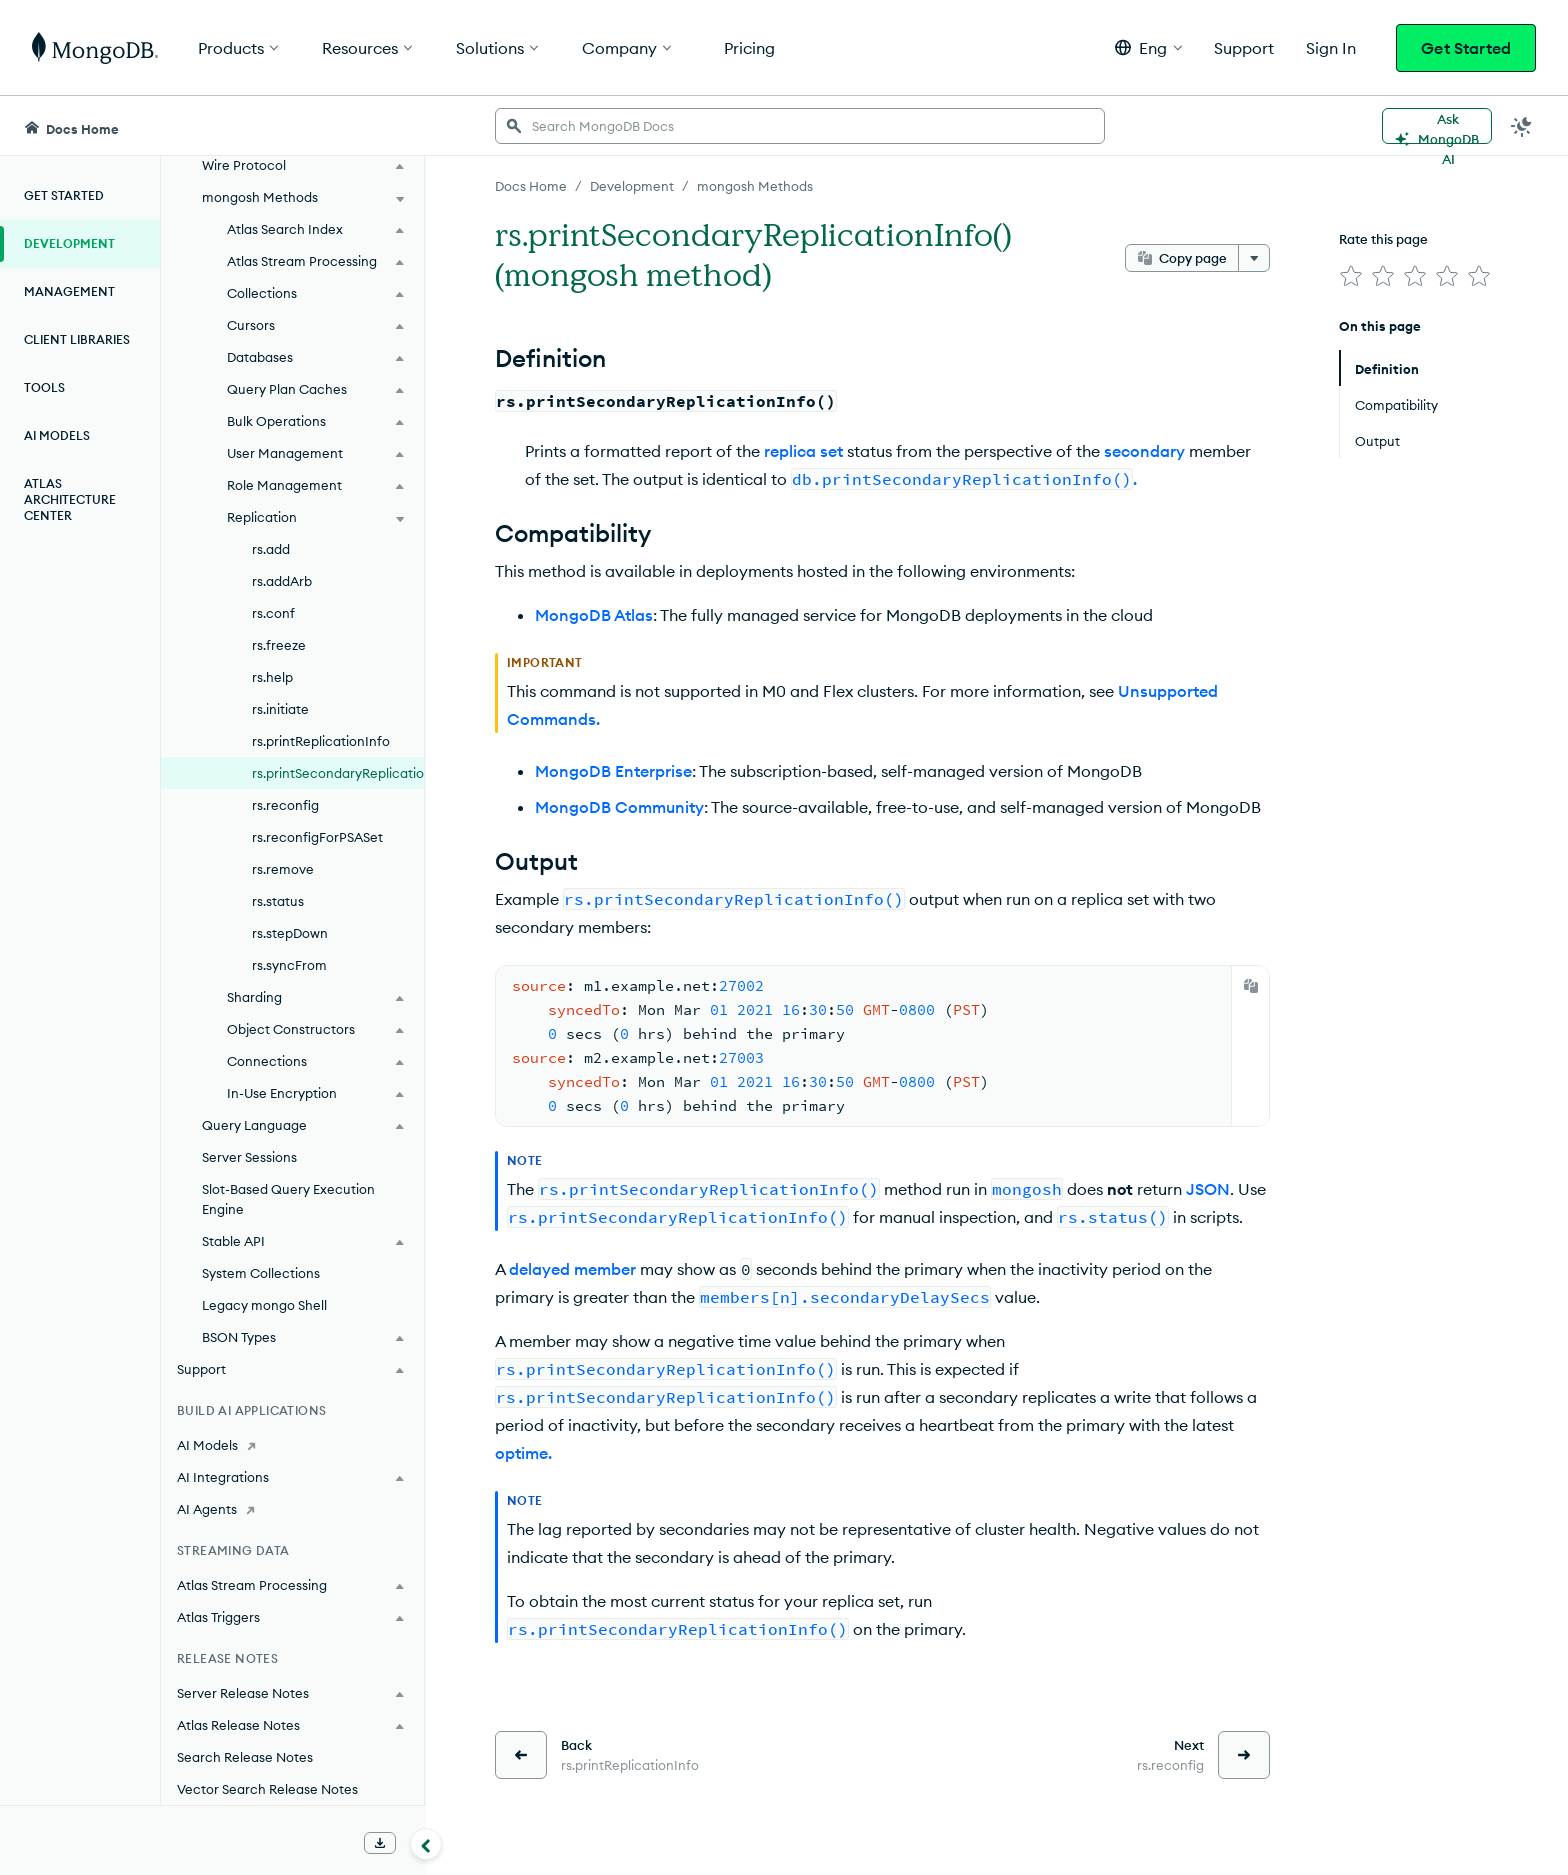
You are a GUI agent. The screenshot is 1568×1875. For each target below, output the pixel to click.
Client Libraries (77, 339)
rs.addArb (282, 581)
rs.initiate (280, 709)
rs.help (272, 677)
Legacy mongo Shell (264, 1305)
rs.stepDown (290, 933)
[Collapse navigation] (426, 1844)
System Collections (261, 1273)
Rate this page (1383, 239)
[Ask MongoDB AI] (1437, 126)
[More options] (1254, 258)
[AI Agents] (292, 1509)
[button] (1148, 47)
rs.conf (273, 613)
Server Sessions (249, 1157)
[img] (1351, 276)
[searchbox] (800, 126)
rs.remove (283, 869)
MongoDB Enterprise (613, 771)
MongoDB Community (619, 807)
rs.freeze (279, 645)
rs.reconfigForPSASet (317, 837)
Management (69, 291)
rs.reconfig (285, 805)
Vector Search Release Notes (267, 1789)
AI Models (57, 435)
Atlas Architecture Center (70, 499)
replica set (803, 451)
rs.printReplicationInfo (321, 741)
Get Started (1466, 48)
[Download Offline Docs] (380, 1843)
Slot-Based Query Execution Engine (288, 1199)
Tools (44, 387)
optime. (523, 1453)
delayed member (572, 1269)
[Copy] (1251, 986)
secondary (1144, 451)
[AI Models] (292, 1445)
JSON (1208, 1189)
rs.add (271, 549)
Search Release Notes (245, 1757)
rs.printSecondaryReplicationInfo (338, 773)
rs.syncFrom (289, 965)
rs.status (278, 901)
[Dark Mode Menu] (1522, 126)
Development (69, 243)
